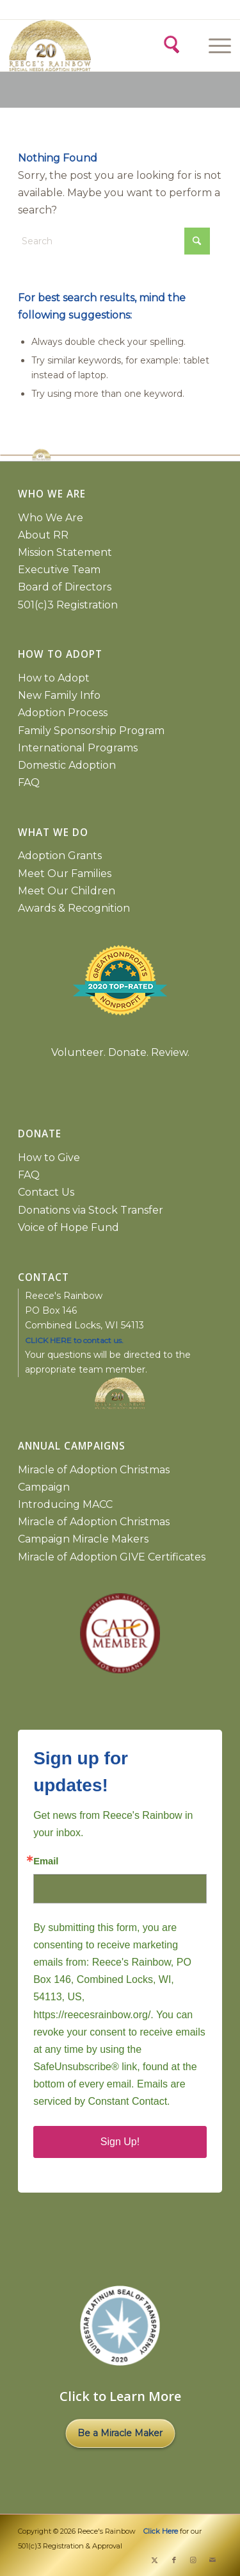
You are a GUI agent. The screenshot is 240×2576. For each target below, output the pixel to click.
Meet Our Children (66, 891)
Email (45, 1861)
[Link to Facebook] (174, 2560)
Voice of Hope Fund (68, 1227)
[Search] (170, 42)
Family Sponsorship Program (91, 730)
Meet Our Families (64, 873)
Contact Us (46, 1192)
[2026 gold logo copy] (64, 45)
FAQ (29, 782)
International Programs (78, 748)
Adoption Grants (60, 855)
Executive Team (59, 570)
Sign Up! (120, 2141)
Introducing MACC (65, 1504)
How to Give (49, 1157)
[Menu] (213, 45)
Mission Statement (65, 552)
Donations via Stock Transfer (90, 1210)
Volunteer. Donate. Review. (120, 1052)
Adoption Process (63, 713)
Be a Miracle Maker (120, 2433)
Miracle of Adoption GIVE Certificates (111, 1557)
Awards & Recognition (74, 908)
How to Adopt (54, 678)
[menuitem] (218, 45)
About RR (43, 535)
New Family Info (59, 695)
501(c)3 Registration (68, 605)
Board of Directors (64, 587)
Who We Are (50, 518)
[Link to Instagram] (193, 2560)
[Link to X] (154, 2560)
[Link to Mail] (212, 2560)
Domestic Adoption (67, 765)
